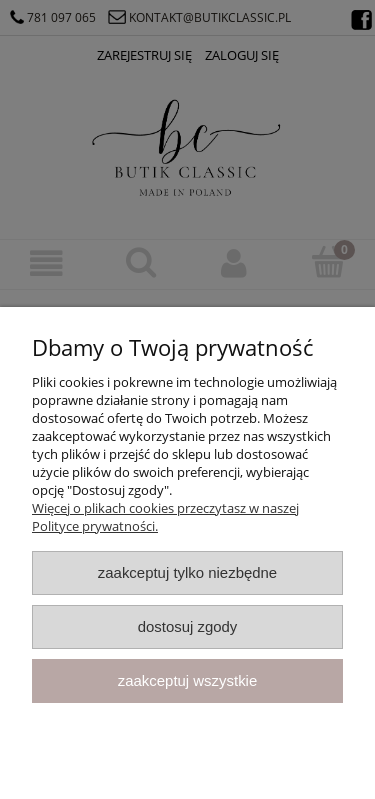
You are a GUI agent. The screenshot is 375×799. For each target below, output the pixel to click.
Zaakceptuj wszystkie (187, 680)
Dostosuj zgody (188, 626)
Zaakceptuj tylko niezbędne (187, 572)
